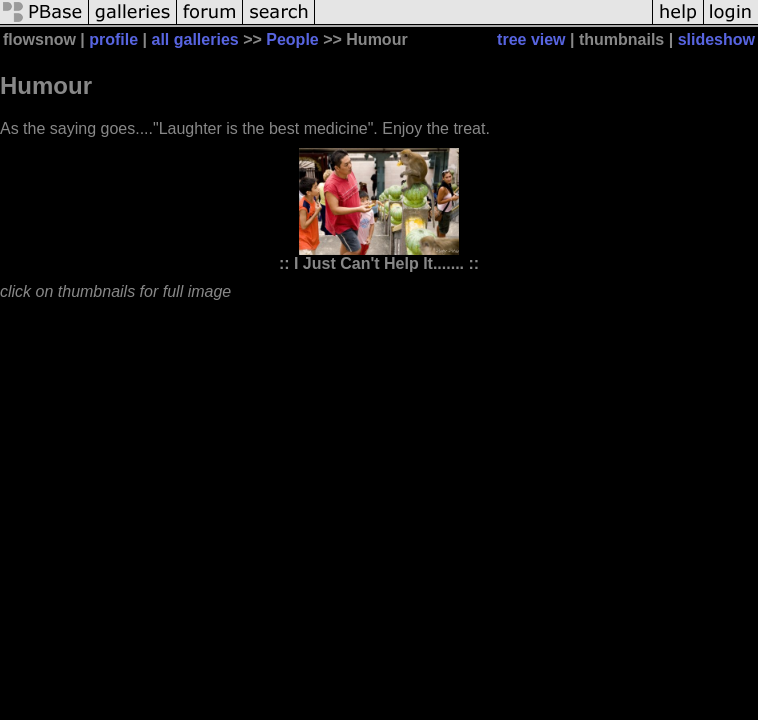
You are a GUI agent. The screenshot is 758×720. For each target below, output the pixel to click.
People (292, 39)
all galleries (195, 39)
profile (113, 39)
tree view (531, 39)
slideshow (716, 39)
